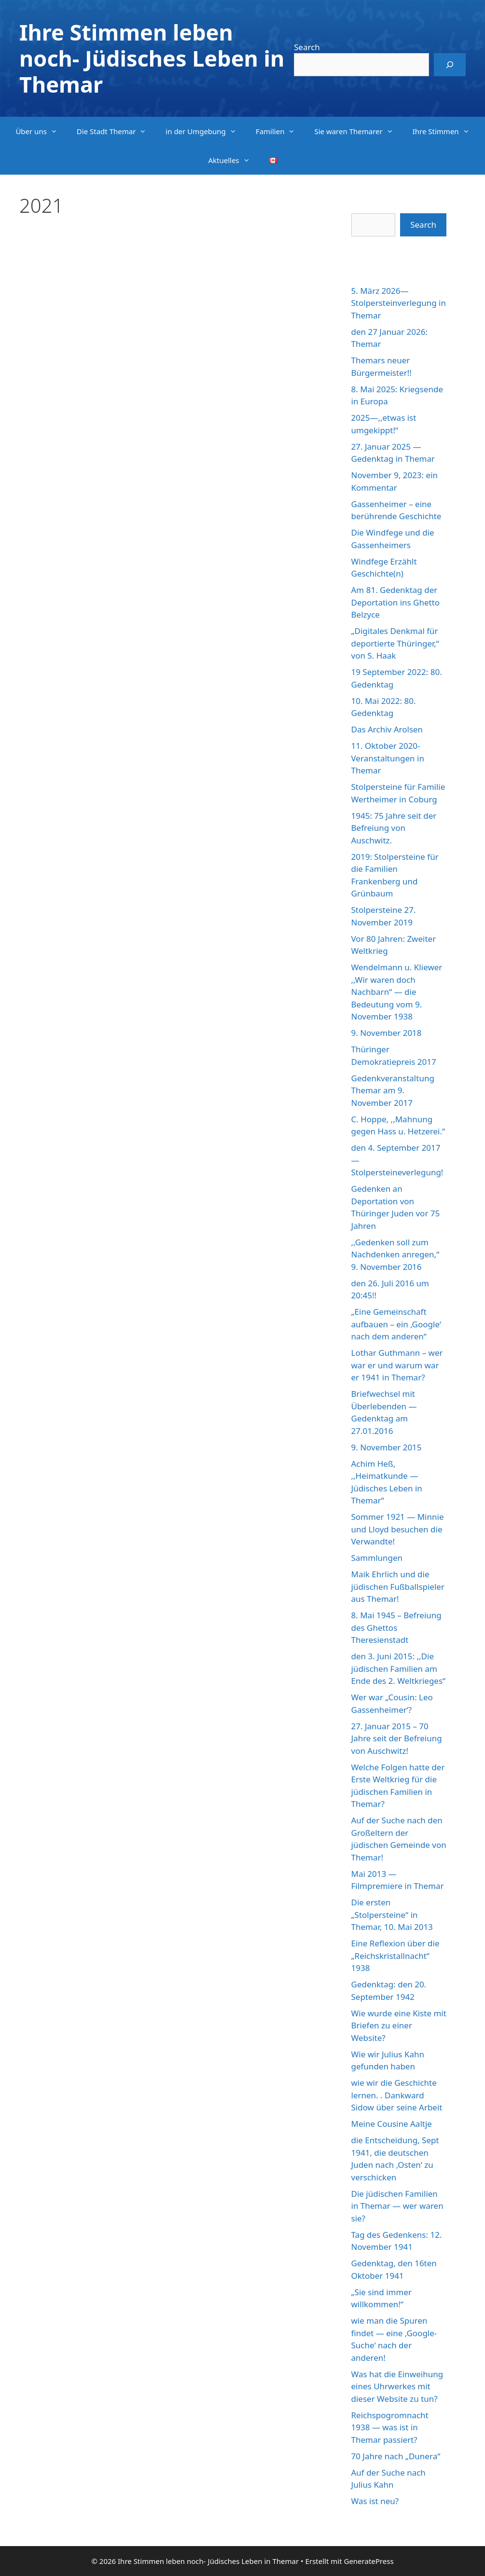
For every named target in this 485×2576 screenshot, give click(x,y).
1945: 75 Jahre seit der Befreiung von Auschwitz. (394, 828)
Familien (280, 131)
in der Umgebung (206, 131)
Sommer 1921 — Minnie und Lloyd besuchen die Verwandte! (397, 1529)
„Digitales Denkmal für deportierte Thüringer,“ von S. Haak (395, 643)
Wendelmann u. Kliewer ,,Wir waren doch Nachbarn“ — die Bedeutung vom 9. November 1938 (397, 992)
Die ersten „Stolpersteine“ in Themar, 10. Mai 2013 (392, 1914)
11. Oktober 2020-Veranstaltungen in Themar (387, 758)
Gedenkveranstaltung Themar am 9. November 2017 (392, 1090)
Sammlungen (377, 1557)
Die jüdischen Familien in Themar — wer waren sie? (397, 2206)
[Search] (450, 64)
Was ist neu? (375, 2501)
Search (307, 47)
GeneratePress (368, 2561)
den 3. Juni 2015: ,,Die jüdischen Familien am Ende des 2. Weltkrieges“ (398, 1668)
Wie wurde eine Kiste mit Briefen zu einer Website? (398, 2025)
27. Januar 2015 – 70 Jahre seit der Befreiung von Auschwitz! (396, 1738)
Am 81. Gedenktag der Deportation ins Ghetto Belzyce (395, 602)
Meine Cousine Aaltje (391, 2123)
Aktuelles (233, 160)
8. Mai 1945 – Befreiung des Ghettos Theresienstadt (396, 1627)
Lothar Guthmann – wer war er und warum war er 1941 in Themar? (397, 1365)
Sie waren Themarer (358, 131)
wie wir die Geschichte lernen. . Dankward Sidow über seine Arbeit (397, 2095)
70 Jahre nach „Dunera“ (396, 2456)
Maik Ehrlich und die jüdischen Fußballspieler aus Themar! (397, 1586)
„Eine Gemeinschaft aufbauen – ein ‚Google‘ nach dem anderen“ (396, 1324)
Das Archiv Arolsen (387, 729)
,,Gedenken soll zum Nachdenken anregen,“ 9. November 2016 (395, 1254)
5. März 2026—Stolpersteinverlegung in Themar (398, 303)
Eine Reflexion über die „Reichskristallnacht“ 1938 (395, 1955)
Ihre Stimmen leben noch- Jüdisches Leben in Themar (151, 58)
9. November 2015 (386, 1447)
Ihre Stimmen (446, 131)
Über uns (41, 131)
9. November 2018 (386, 1032)
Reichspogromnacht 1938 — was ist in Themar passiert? (390, 2427)
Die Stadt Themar (116, 131)
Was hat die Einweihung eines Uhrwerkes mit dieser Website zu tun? (397, 2386)
